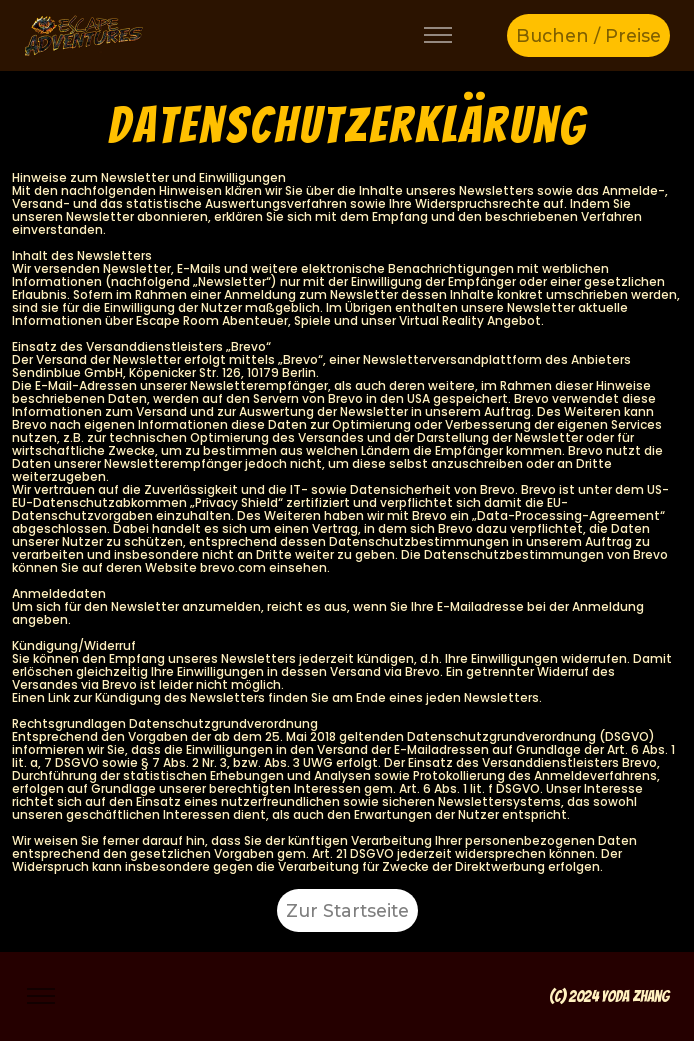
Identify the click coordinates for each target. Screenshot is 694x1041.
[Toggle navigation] (438, 35)
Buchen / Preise (588, 35)
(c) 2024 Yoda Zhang (609, 996)
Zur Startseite (347, 910)
